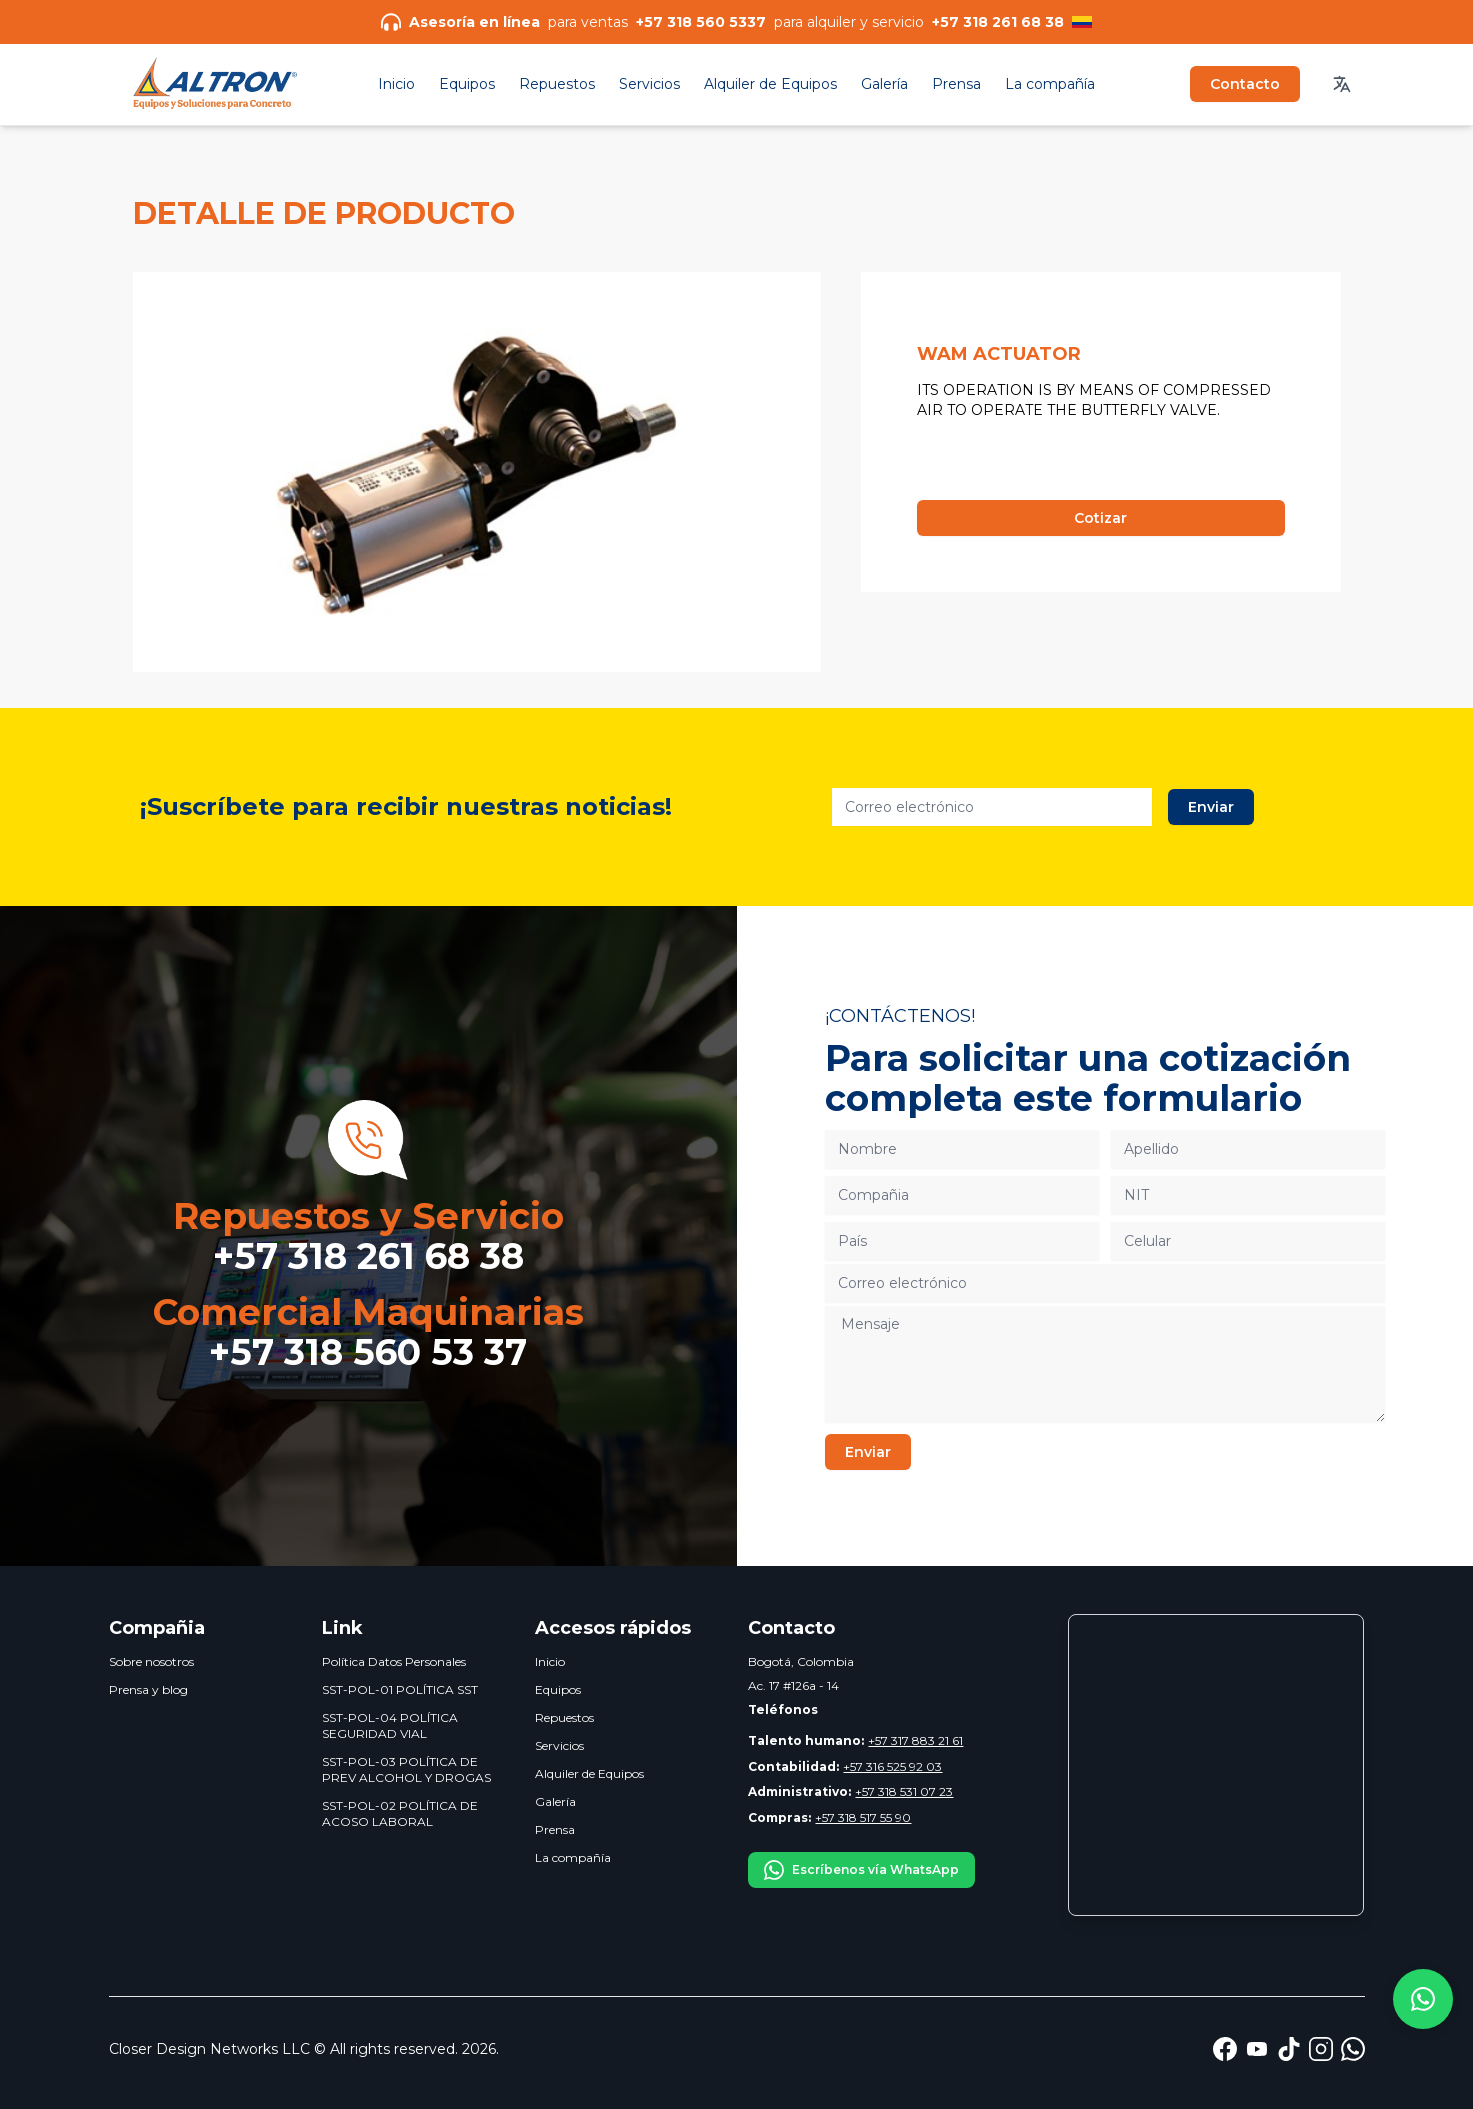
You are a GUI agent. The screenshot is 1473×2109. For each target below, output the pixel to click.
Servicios (649, 84)
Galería (884, 84)
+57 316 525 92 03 (845, 1766)
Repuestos (557, 84)
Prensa (956, 84)
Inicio (396, 84)
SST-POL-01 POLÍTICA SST (400, 1689)
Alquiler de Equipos (770, 84)
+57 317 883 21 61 (855, 1740)
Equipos (467, 84)
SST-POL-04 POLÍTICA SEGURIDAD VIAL (390, 1725)
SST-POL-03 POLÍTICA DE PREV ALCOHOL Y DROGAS (406, 1769)
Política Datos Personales (394, 1661)
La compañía (1050, 84)
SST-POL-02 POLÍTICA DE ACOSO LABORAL (400, 1813)
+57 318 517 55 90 (829, 1817)
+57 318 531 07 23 (850, 1791)
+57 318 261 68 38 (368, 1256)
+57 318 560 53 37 (368, 1352)
